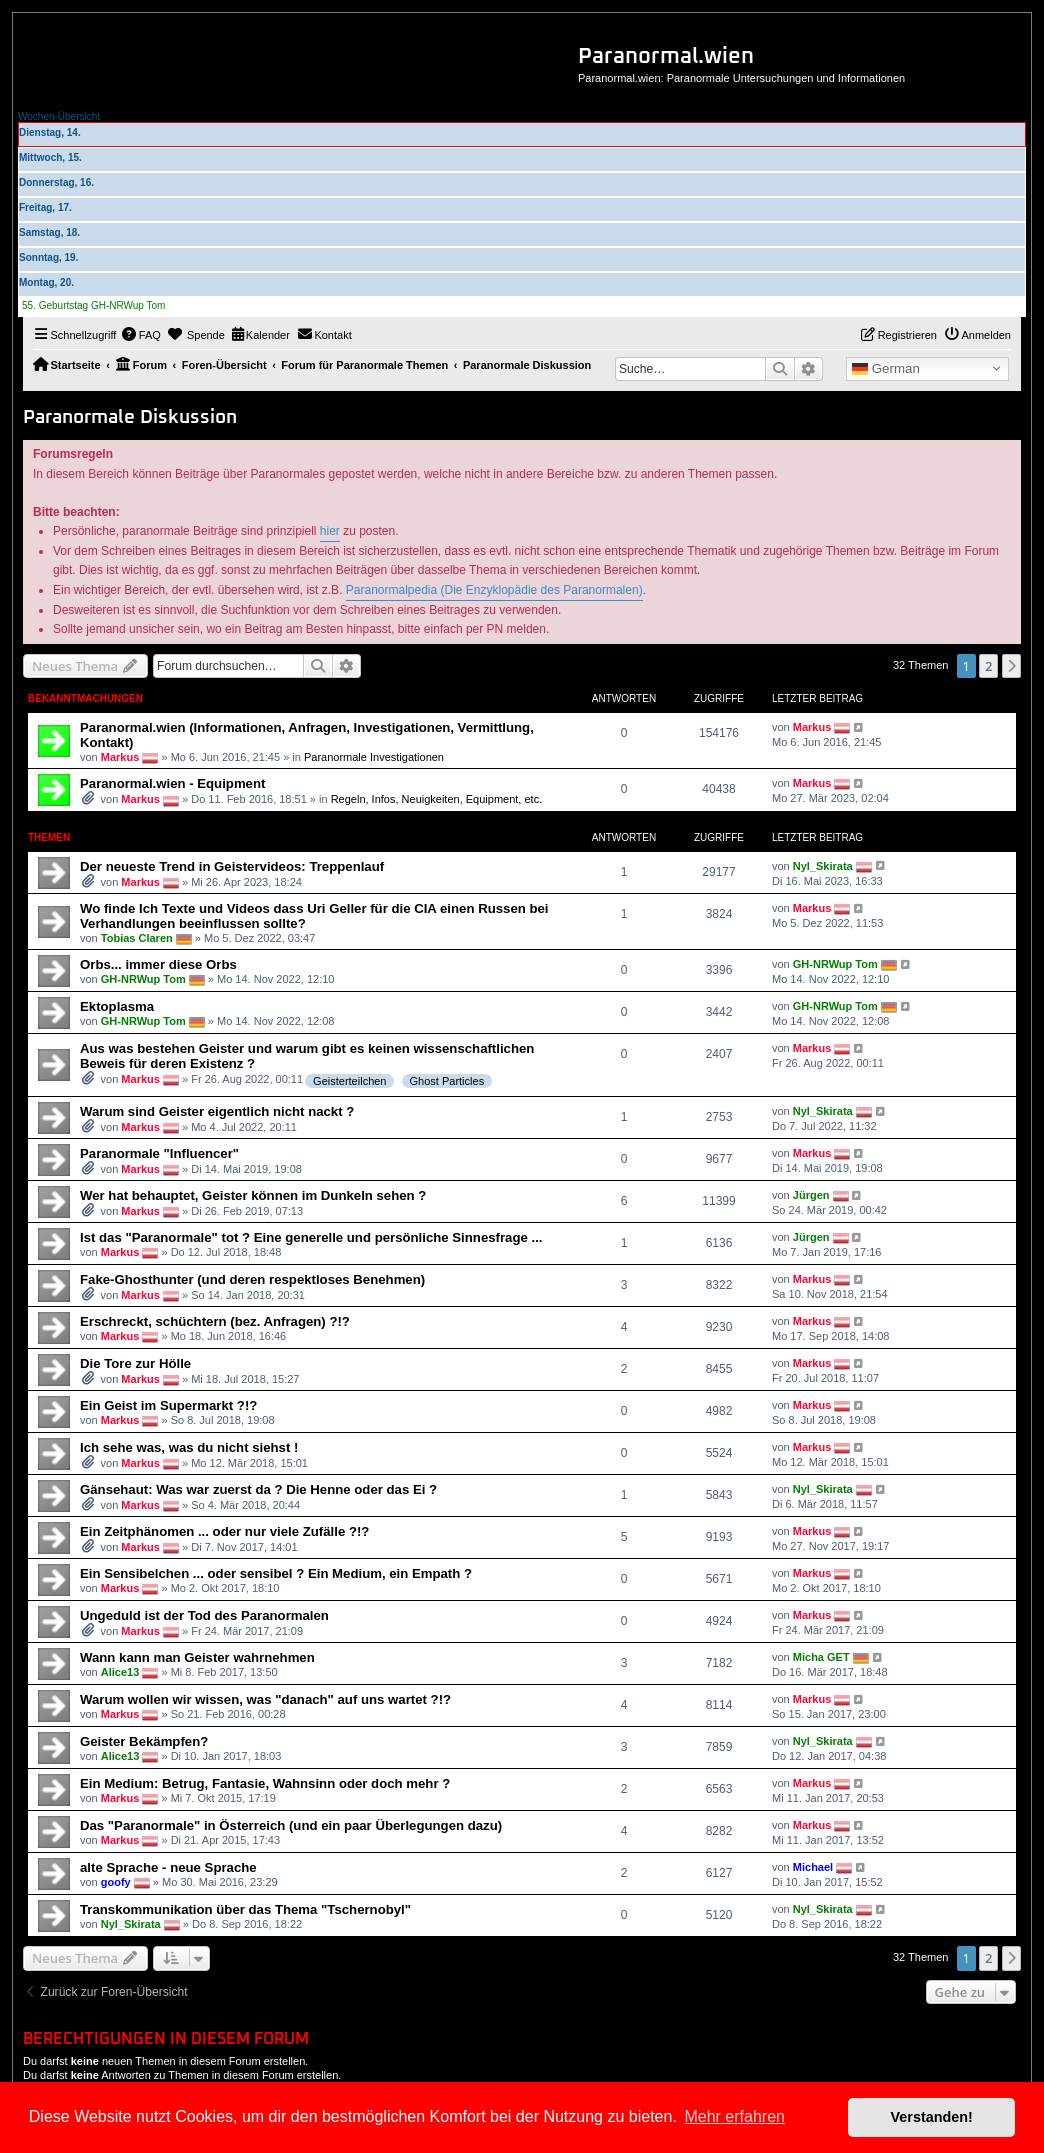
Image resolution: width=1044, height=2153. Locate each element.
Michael (813, 1867)
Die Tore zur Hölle (135, 1363)
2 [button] (988, 666)
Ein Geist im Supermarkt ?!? (168, 1405)
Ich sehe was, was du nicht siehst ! (189, 1447)
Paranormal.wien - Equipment (172, 783)
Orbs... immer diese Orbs (158, 964)
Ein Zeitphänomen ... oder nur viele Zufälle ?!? (224, 1531)
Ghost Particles (447, 1081)
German (886, 369)
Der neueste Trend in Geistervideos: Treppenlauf (232, 866)
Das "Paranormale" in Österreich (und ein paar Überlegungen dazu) (291, 1825)
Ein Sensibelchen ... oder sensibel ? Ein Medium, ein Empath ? (276, 1573)
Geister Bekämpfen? (144, 1741)
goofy (116, 1882)
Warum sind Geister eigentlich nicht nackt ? (217, 1111)
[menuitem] (141, 335)
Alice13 (120, 1672)
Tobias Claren (137, 938)
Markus (120, 757)
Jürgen (811, 1195)
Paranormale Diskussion (130, 417)
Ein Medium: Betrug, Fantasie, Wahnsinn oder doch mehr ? (265, 1783)
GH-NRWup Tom (143, 979)
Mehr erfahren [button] (734, 2116)
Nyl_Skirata (823, 865)
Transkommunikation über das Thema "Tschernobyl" (245, 1909)
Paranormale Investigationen (374, 757)
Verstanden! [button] (932, 2117)
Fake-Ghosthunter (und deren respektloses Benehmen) (252, 1279)
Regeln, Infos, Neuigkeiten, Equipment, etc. (437, 799)
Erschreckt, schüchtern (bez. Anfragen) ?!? (215, 1321)
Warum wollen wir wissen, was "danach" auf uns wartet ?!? (265, 1699)
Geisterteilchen (349, 1081)
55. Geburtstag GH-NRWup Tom (93, 305)
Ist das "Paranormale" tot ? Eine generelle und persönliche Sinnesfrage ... (311, 1237)
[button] (1012, 666)
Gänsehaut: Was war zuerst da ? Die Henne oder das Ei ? (258, 1489)
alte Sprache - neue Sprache (168, 1867)
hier (330, 531)
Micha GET (821, 1657)
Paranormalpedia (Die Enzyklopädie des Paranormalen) (494, 590)
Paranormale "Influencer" (159, 1153)
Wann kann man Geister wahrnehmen (197, 1657)
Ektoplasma (117, 1006)
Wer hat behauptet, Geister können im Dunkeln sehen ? (253, 1195)
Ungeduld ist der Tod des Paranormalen (204, 1615)
